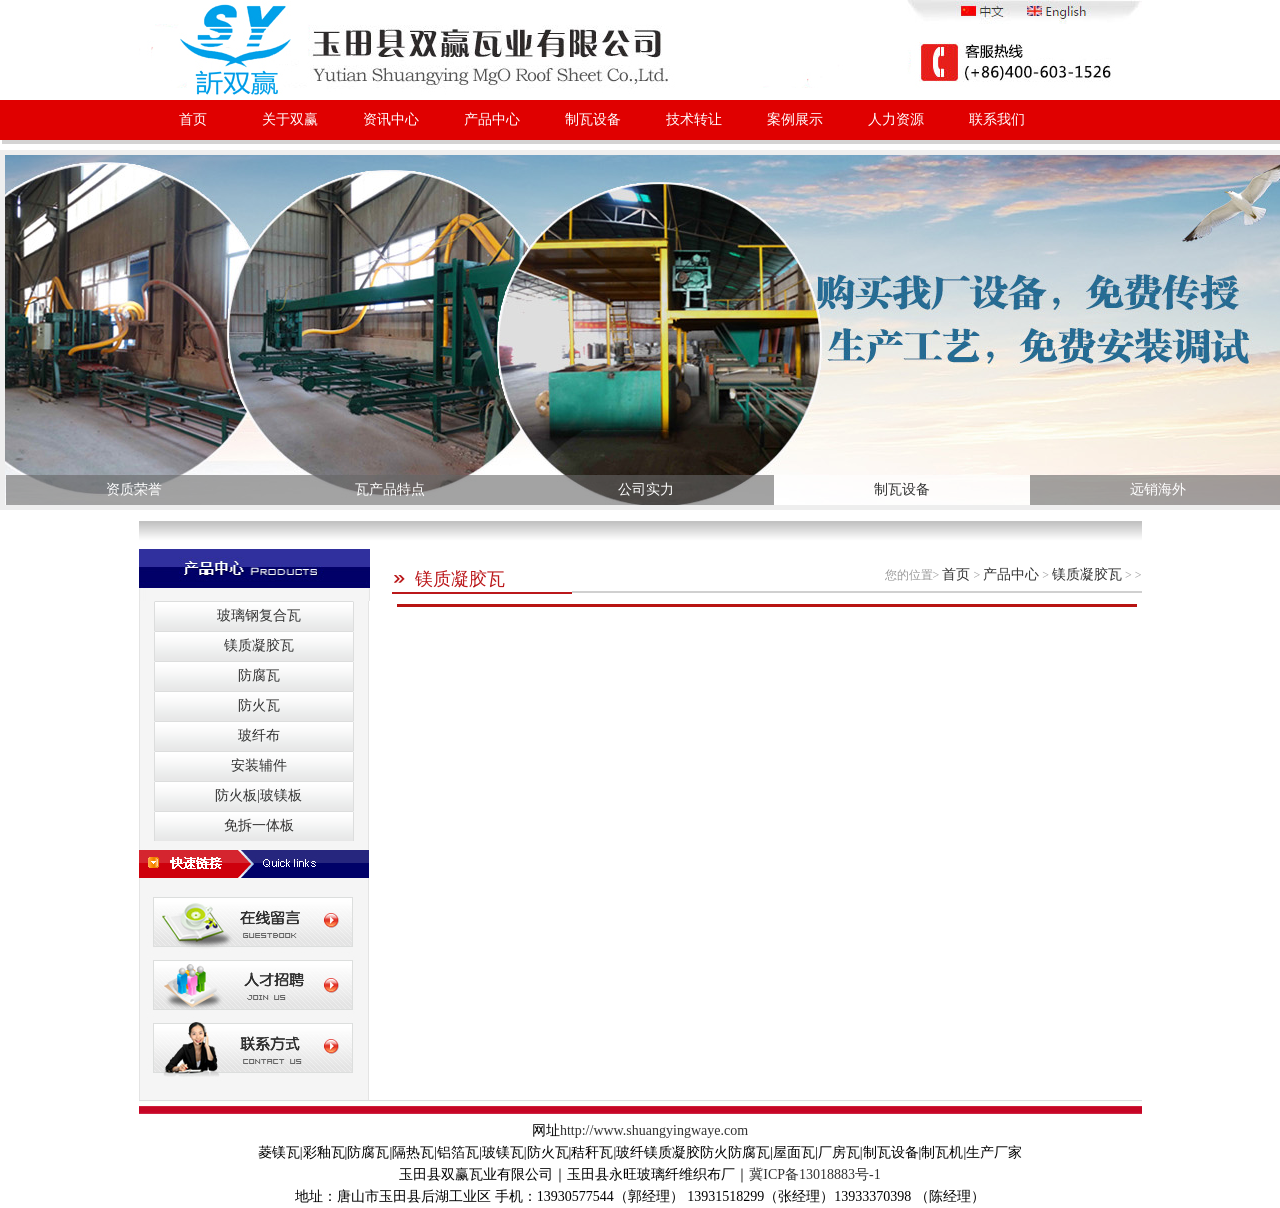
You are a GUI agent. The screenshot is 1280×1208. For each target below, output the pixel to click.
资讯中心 (391, 119)
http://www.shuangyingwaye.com (654, 1130)
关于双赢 (290, 119)
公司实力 (646, 489)
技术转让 (694, 119)
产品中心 (492, 119)
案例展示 (795, 119)
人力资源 (896, 119)
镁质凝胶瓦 (448, 579)
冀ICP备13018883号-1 (814, 1174)
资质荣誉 (134, 489)
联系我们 (997, 119)
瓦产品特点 (390, 489)
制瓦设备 (593, 119)
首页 (193, 119)
